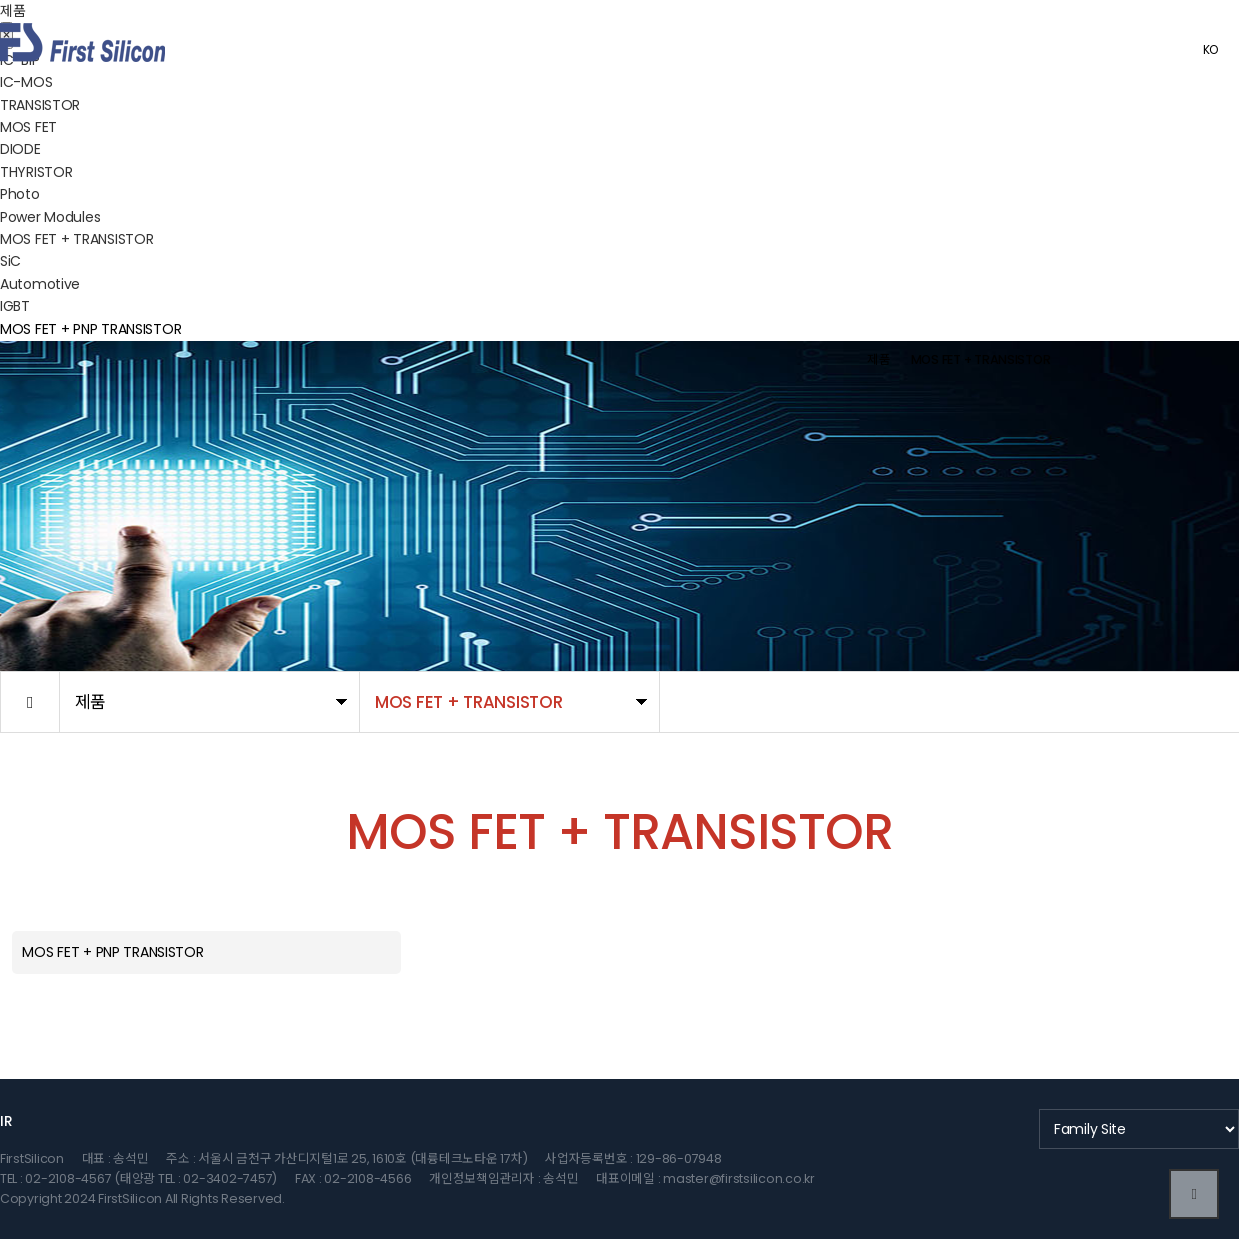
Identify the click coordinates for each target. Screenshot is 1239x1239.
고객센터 (989, 49)
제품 (731, 49)
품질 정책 (853, 49)
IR (6, 1121)
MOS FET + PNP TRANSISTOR (90, 329)
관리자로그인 (1132, 50)
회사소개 (647, 49)
